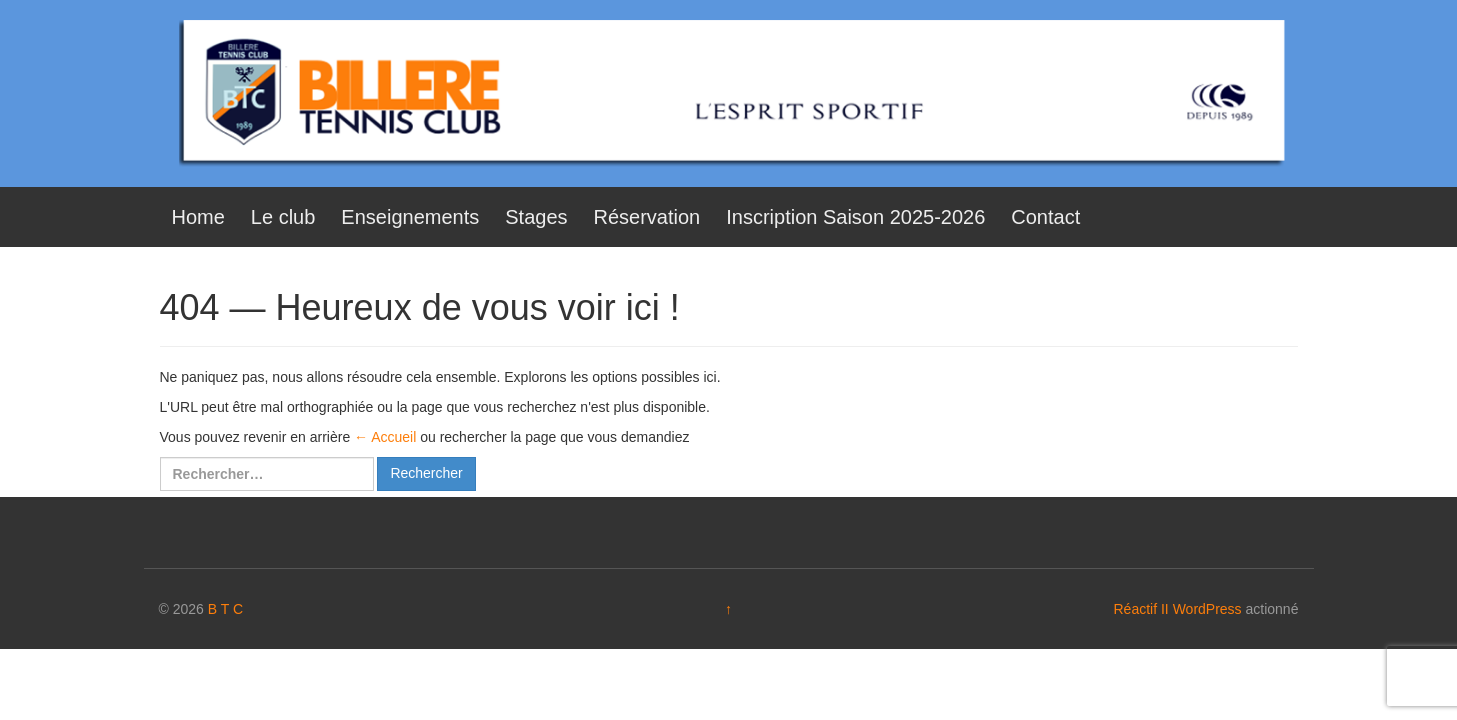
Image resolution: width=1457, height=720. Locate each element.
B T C (225, 609)
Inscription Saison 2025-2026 (855, 217)
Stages (536, 217)
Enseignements (410, 217)
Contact (1045, 217)
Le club (283, 217)
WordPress (1207, 609)
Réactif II (1141, 609)
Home (198, 217)
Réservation (647, 217)
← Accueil (385, 437)
